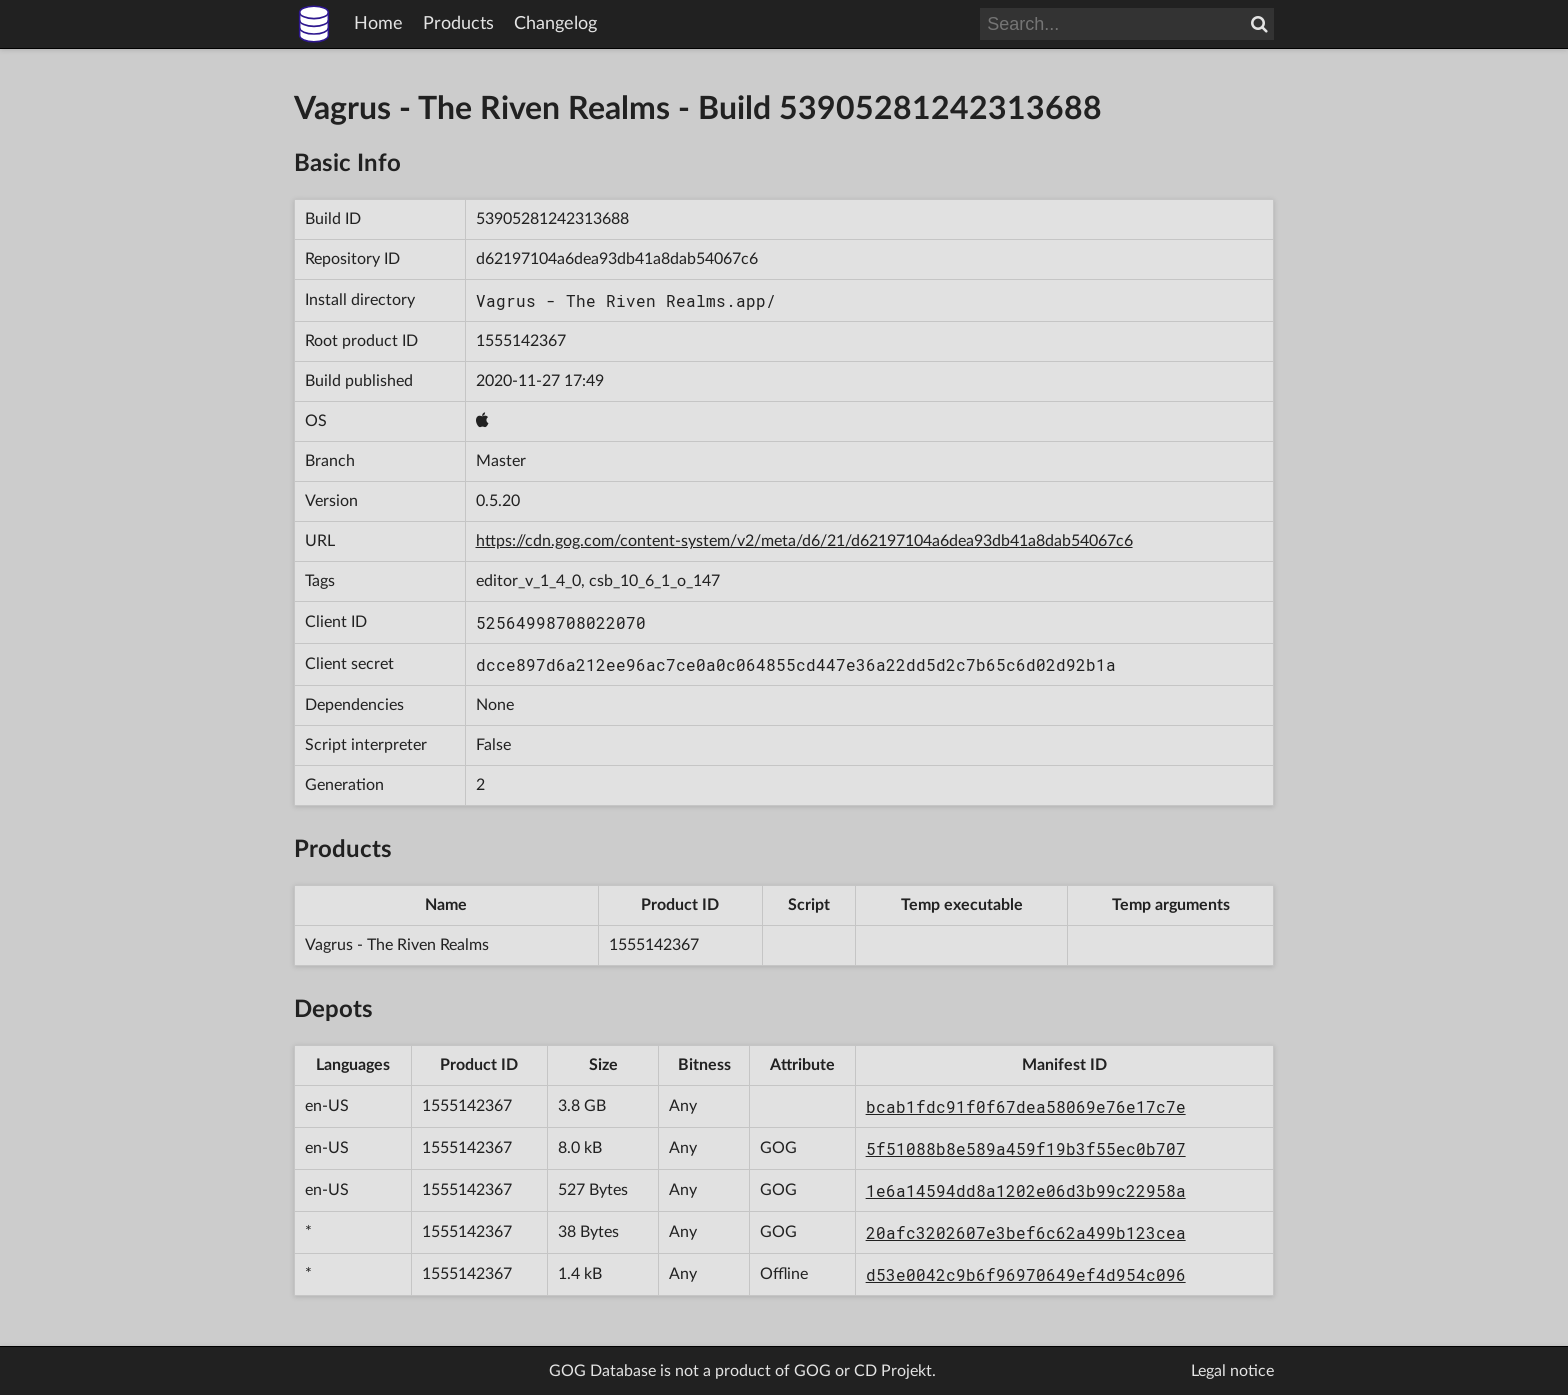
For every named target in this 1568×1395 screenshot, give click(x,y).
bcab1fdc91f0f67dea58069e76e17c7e (1026, 1106)
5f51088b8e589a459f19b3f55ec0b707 (1026, 1148)
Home (378, 24)
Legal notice (1232, 1371)
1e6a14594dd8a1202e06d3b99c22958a (1026, 1190)
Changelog (555, 24)
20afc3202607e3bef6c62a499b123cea (1026, 1232)
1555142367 (521, 341)
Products (458, 24)
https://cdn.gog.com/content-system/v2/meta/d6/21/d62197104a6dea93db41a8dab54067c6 (804, 541)
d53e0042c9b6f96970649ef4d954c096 (1026, 1274)
